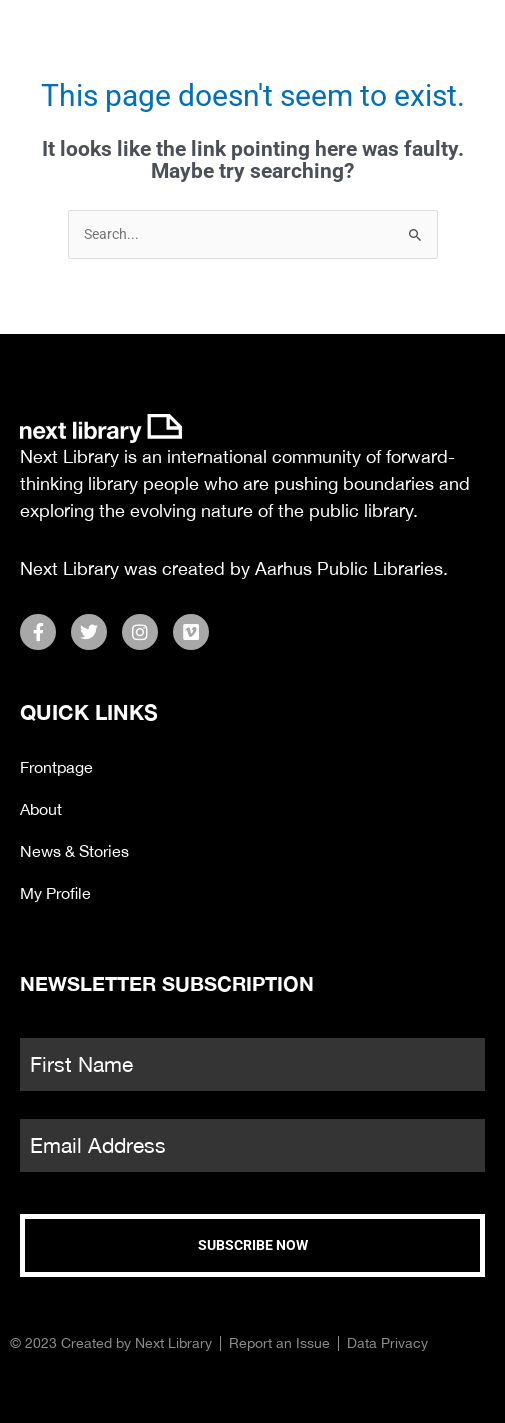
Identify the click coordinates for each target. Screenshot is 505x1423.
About (41, 809)
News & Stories (74, 851)
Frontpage (56, 767)
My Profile (55, 893)
